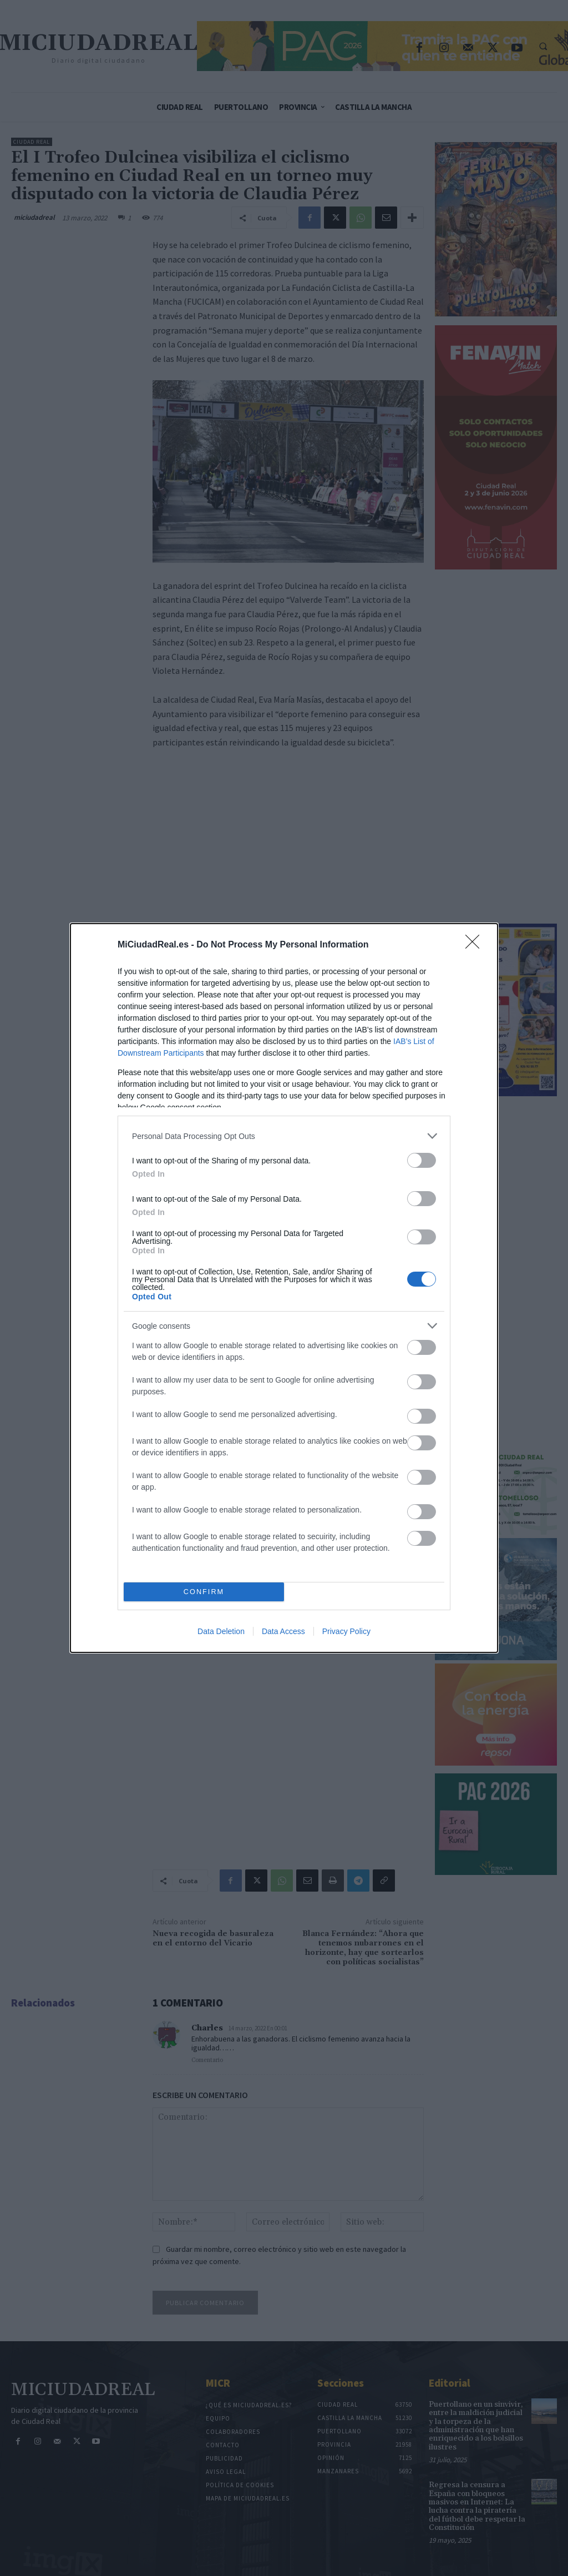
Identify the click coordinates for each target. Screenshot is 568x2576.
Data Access (283, 1631)
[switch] (421, 1160)
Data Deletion (221, 1631)
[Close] (475, 945)
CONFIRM (204, 1591)
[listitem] (284, 1136)
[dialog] (284, 1288)
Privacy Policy (346, 1631)
